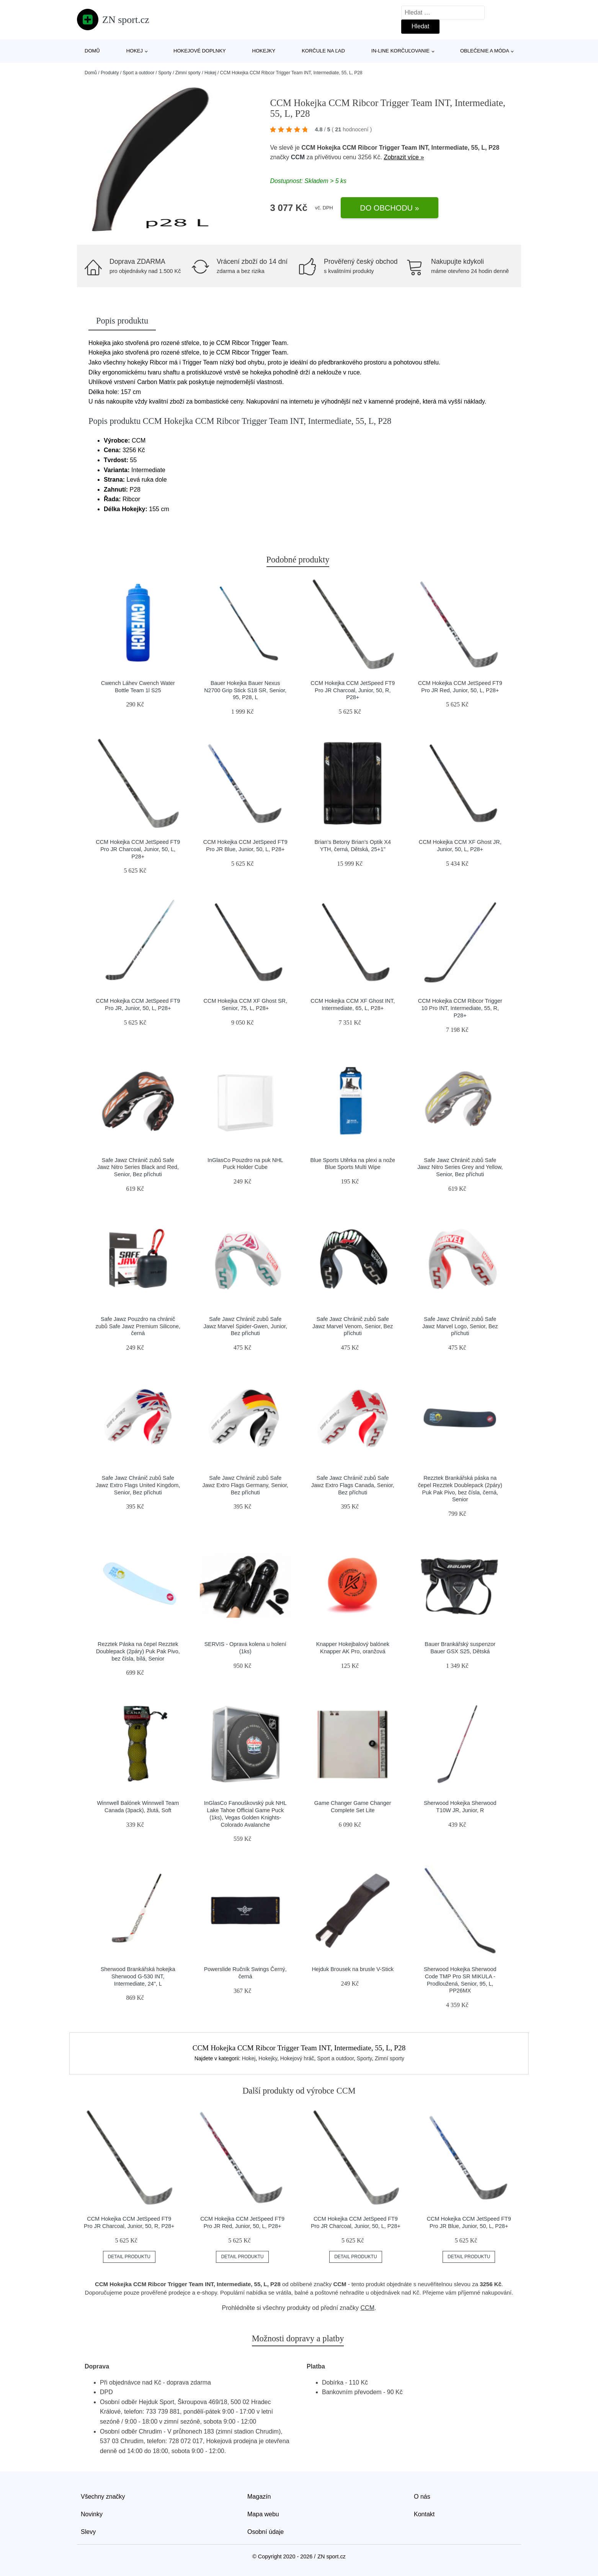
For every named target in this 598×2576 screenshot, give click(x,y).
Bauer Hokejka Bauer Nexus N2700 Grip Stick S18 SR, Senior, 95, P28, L (245, 690)
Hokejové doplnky (199, 51)
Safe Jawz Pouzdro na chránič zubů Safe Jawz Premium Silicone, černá (137, 1326)
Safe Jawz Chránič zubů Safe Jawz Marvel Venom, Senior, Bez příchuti (352, 1326)
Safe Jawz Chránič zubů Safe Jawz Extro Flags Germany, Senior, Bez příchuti (245, 1485)
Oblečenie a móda (484, 51)
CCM (298, 157)
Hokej (134, 51)
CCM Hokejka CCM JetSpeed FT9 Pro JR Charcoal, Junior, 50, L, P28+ (138, 849)
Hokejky (264, 51)
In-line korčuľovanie (400, 51)
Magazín (259, 2496)
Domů (92, 51)
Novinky (92, 2514)
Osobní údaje (265, 2532)
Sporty (165, 72)
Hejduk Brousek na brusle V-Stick (353, 1969)
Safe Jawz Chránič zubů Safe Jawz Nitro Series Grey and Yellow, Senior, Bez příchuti (460, 1167)
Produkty (110, 72)
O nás (422, 2496)
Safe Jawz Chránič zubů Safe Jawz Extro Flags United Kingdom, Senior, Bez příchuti (138, 1485)
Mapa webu (263, 2514)
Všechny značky (103, 2496)
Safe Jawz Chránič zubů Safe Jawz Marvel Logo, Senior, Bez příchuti (460, 1326)
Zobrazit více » (404, 157)
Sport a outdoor (138, 72)
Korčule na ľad (323, 51)
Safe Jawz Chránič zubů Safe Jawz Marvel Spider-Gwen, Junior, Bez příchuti (245, 1326)
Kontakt (424, 2514)
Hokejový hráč (297, 2058)
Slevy (88, 2532)
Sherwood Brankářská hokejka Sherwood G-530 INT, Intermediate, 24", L (138, 1976)
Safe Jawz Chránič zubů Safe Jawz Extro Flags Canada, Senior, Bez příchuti (352, 1485)
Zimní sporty (188, 72)
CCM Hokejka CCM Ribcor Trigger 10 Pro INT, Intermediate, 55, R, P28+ (460, 1008)
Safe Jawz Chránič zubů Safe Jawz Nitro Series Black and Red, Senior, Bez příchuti (138, 1167)
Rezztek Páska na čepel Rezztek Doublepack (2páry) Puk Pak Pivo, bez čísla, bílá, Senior (138, 1651)
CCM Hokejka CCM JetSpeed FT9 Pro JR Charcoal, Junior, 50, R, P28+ (352, 690)
